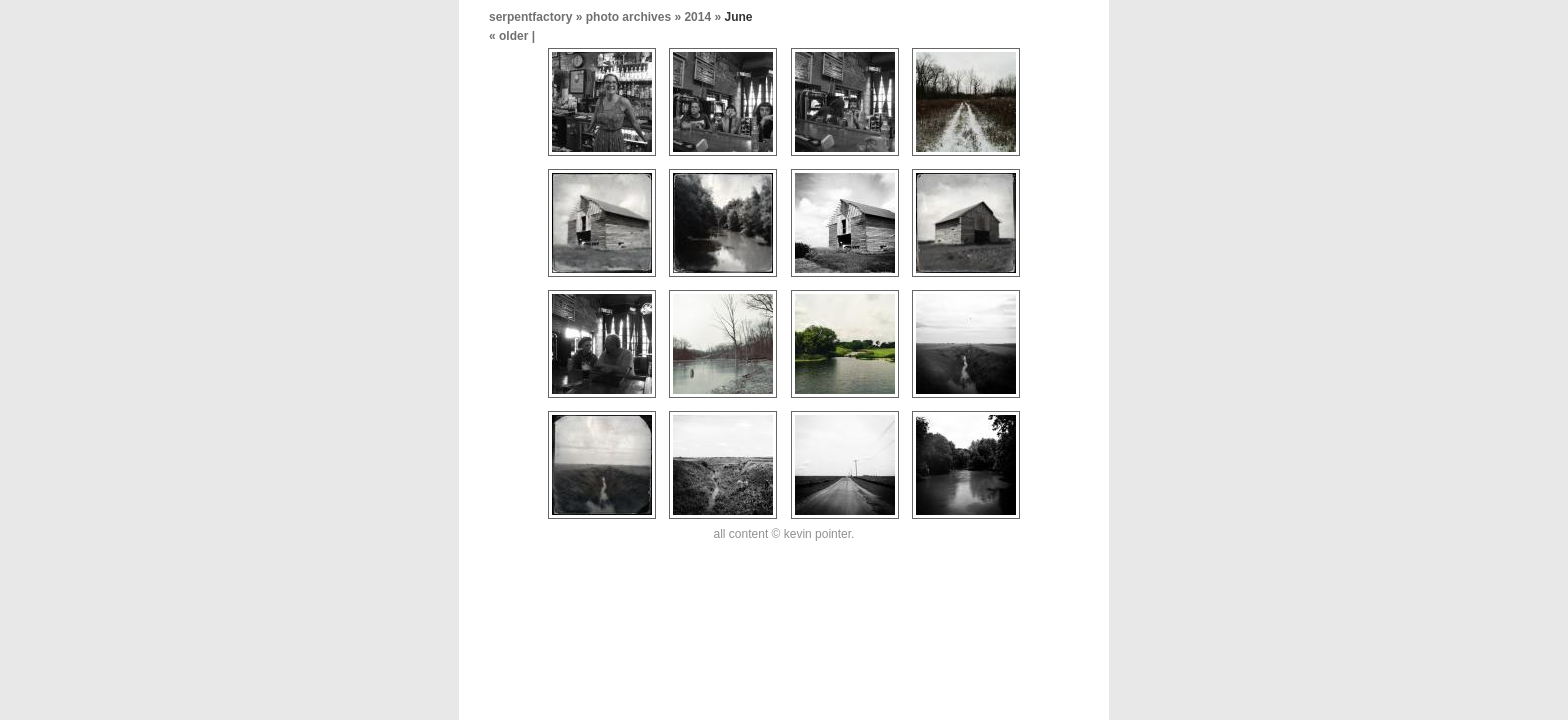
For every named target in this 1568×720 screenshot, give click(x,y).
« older (510, 36)
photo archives (628, 17)
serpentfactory (530, 17)
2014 (697, 17)
